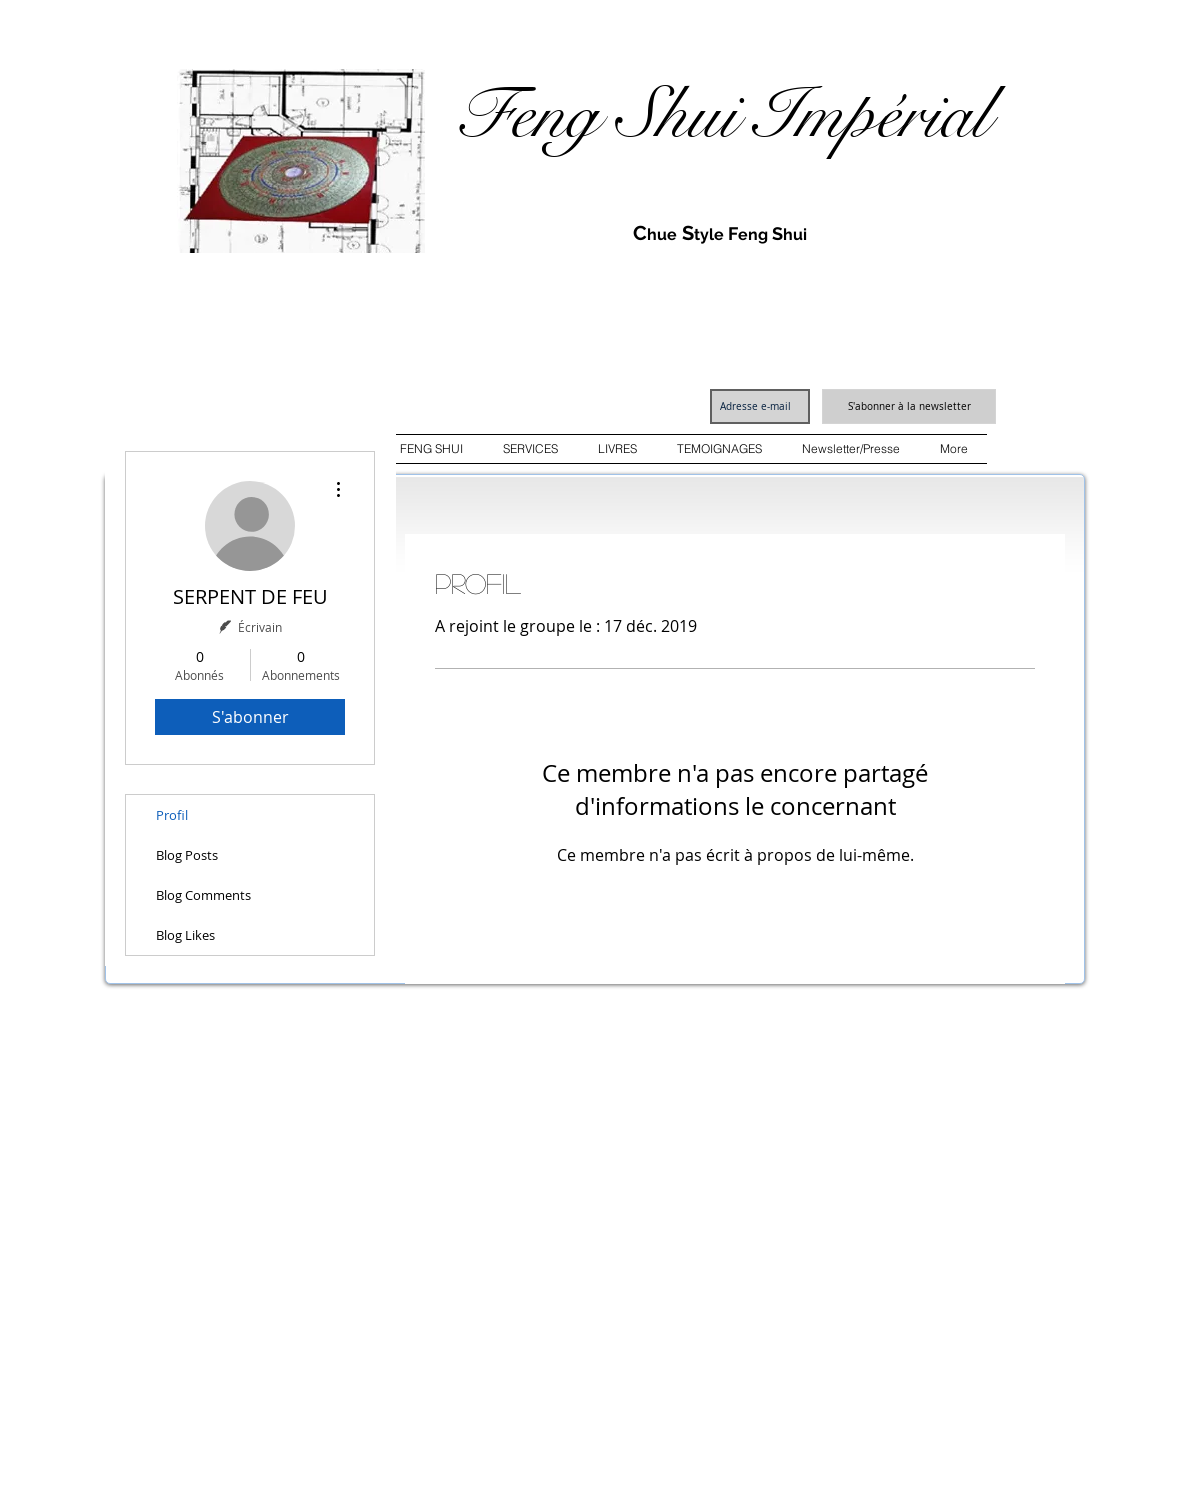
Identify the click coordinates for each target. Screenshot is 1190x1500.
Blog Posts (187, 855)
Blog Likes (185, 935)
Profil (172, 815)
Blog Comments (203, 895)
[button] (431, 449)
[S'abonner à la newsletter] (909, 406)
